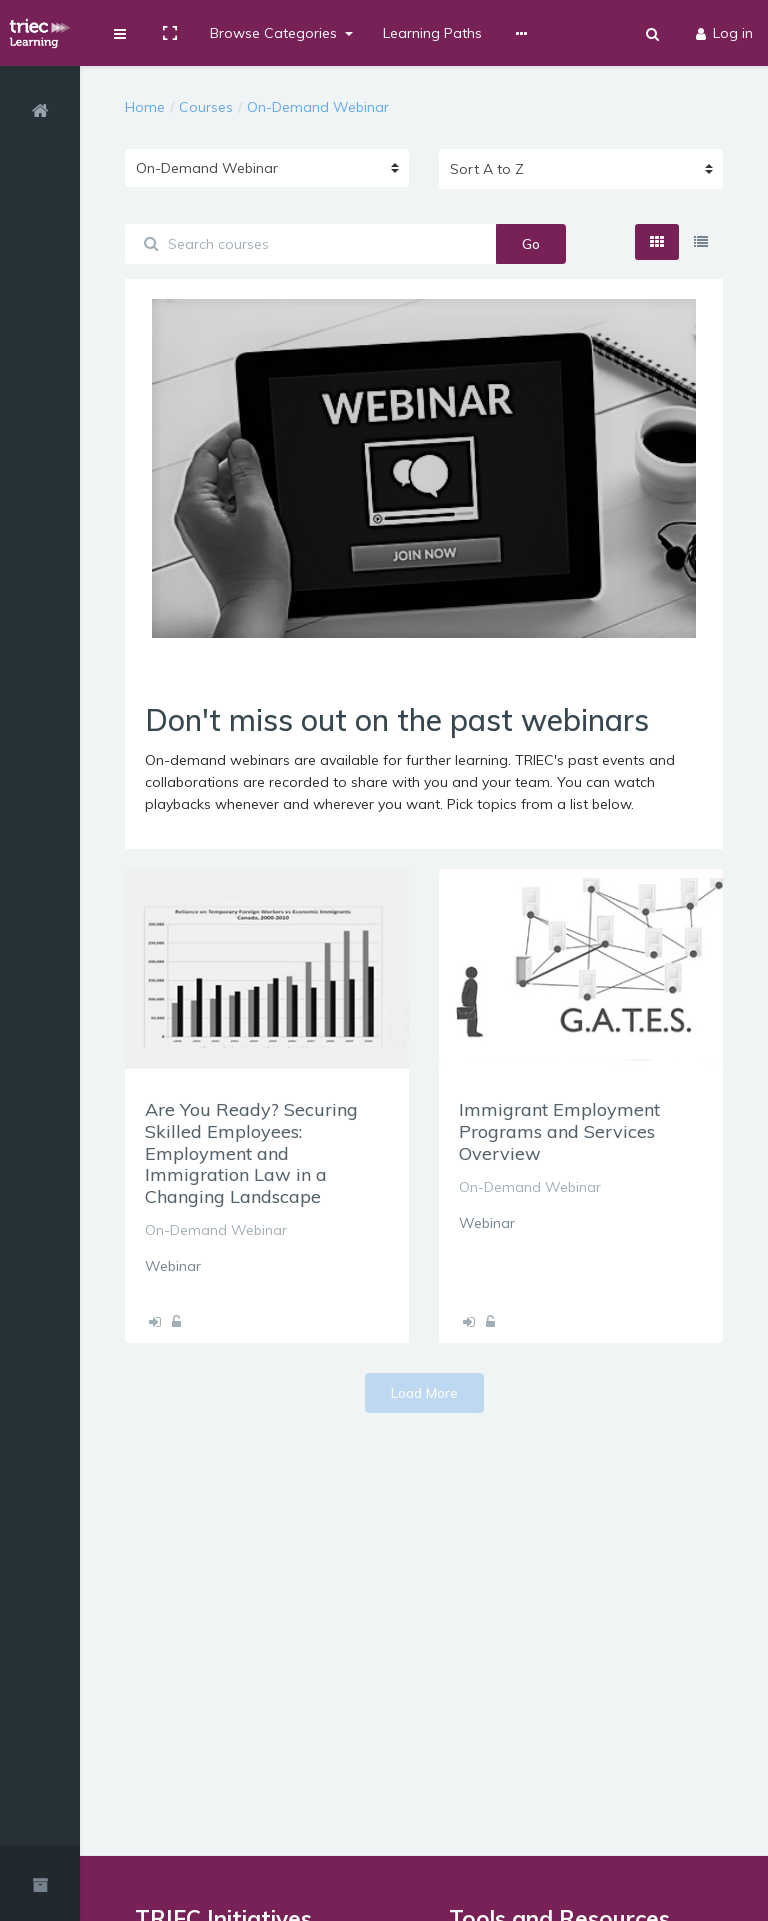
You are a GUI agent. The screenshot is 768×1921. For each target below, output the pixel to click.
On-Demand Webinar (318, 107)
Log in (725, 33)
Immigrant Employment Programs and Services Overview (559, 1131)
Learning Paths (432, 33)
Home (145, 107)
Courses (206, 107)
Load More (424, 1393)
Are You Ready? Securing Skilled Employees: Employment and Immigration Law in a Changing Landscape (251, 1152)
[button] (119, 33)
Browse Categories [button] (275, 33)
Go (531, 244)
